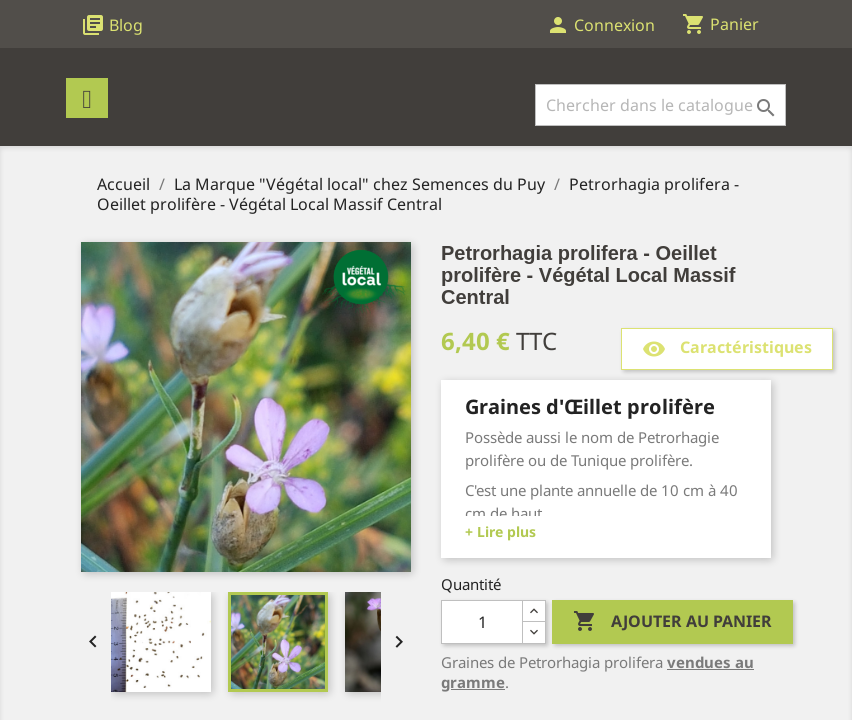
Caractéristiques (727, 348)
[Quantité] (482, 622)
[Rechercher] (660, 105)
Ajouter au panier (672, 622)
